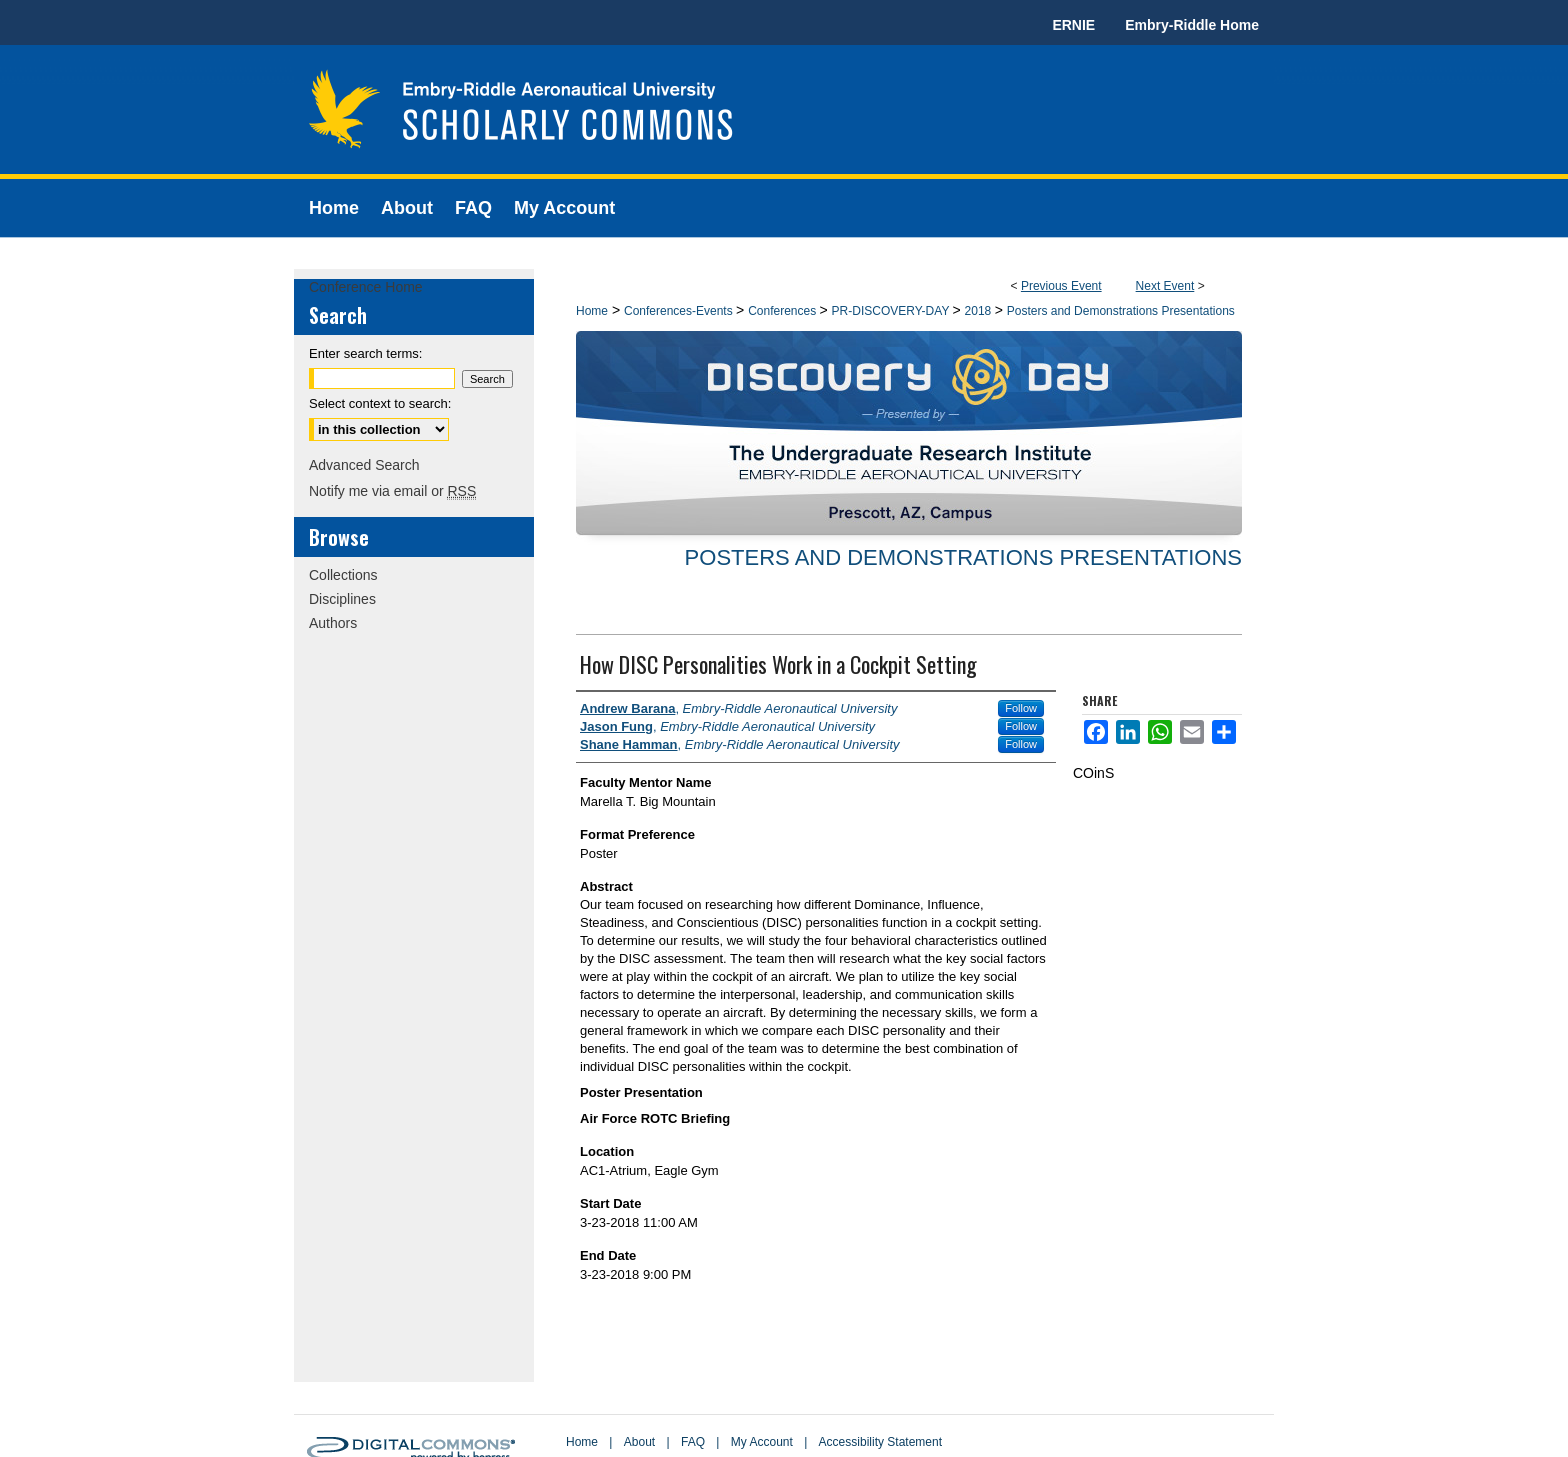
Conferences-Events (680, 311)
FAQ (693, 1442)
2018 (980, 311)
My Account (762, 1442)
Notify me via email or (392, 491)
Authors (333, 623)
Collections (343, 575)
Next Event (1165, 286)
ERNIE (1073, 25)
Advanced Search (364, 465)
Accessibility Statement (880, 1442)
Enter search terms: (365, 353)
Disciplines (342, 599)
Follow (1021, 708)
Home (592, 311)
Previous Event (1061, 286)
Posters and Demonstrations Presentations (1121, 311)
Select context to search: (380, 403)
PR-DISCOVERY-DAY (892, 311)
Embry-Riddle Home (1192, 25)
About (639, 1442)
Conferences (783, 311)
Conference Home (366, 287)
